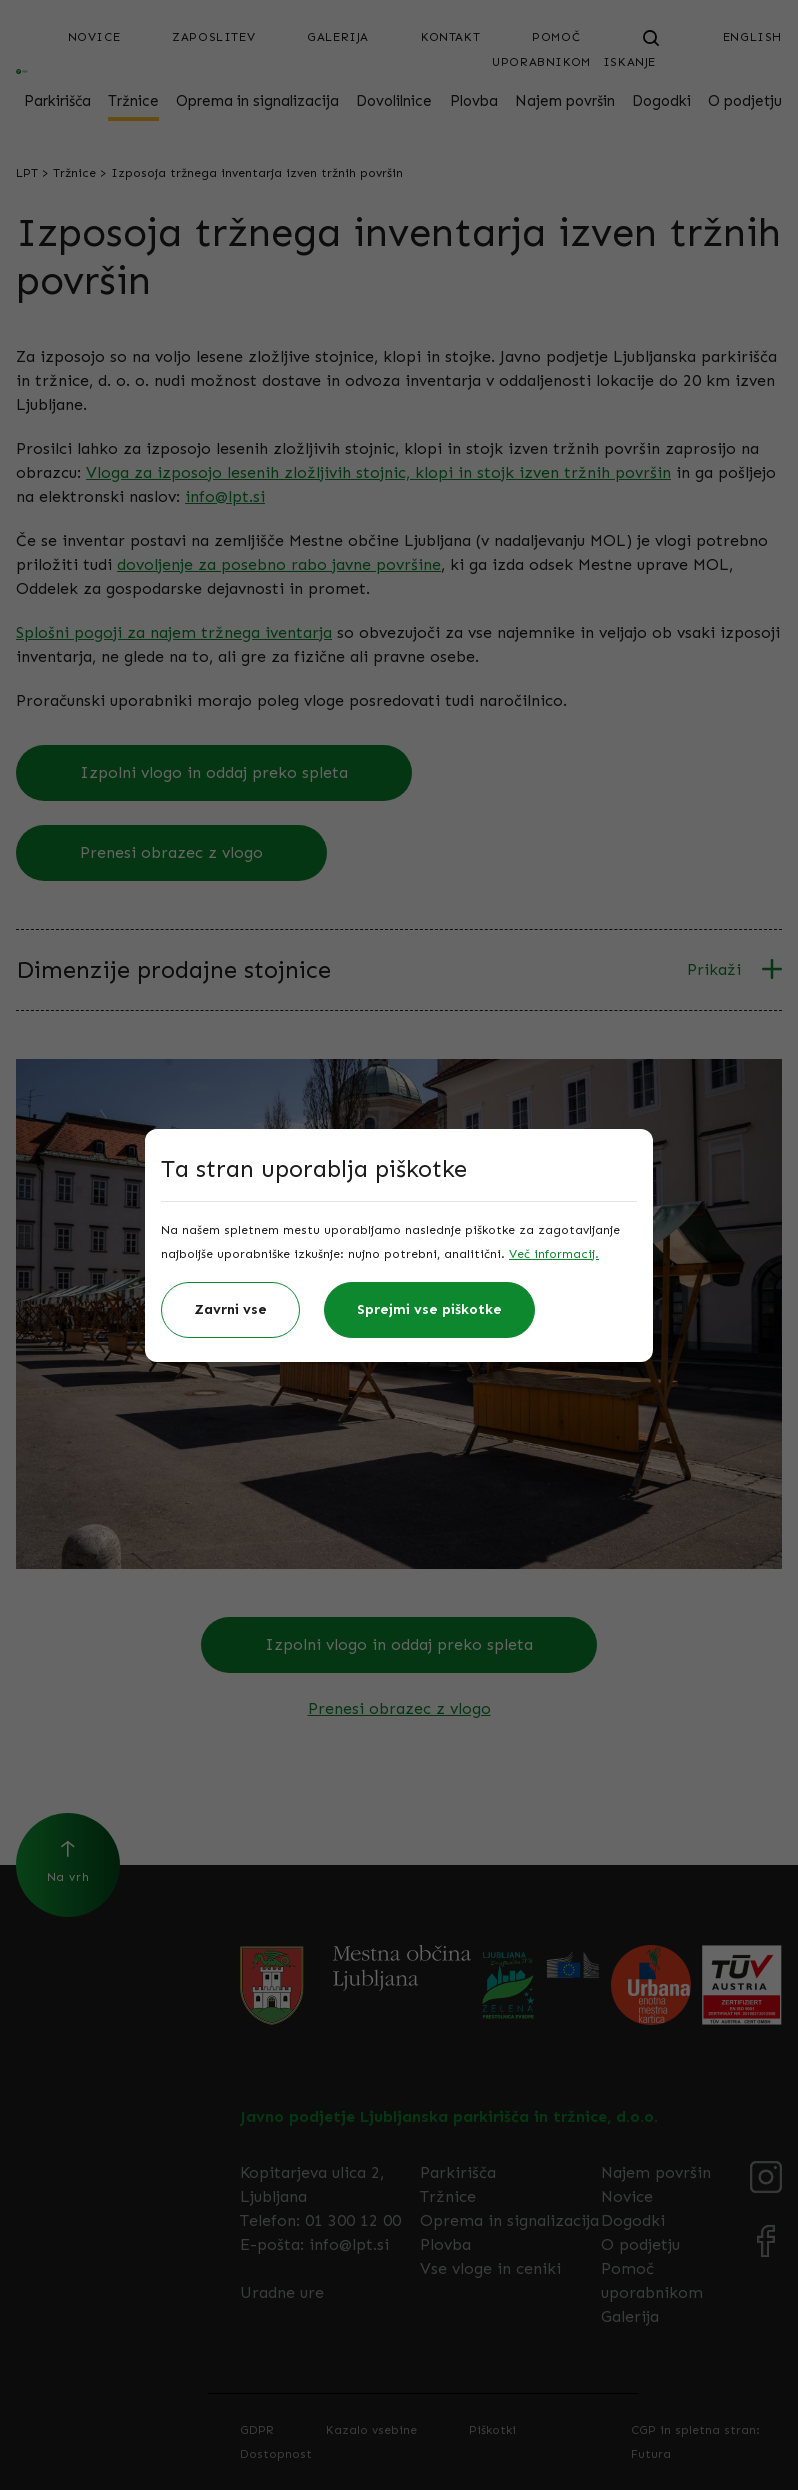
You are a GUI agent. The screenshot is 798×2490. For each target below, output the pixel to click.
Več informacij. (554, 1254)
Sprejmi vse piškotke (429, 1309)
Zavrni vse (230, 1309)
